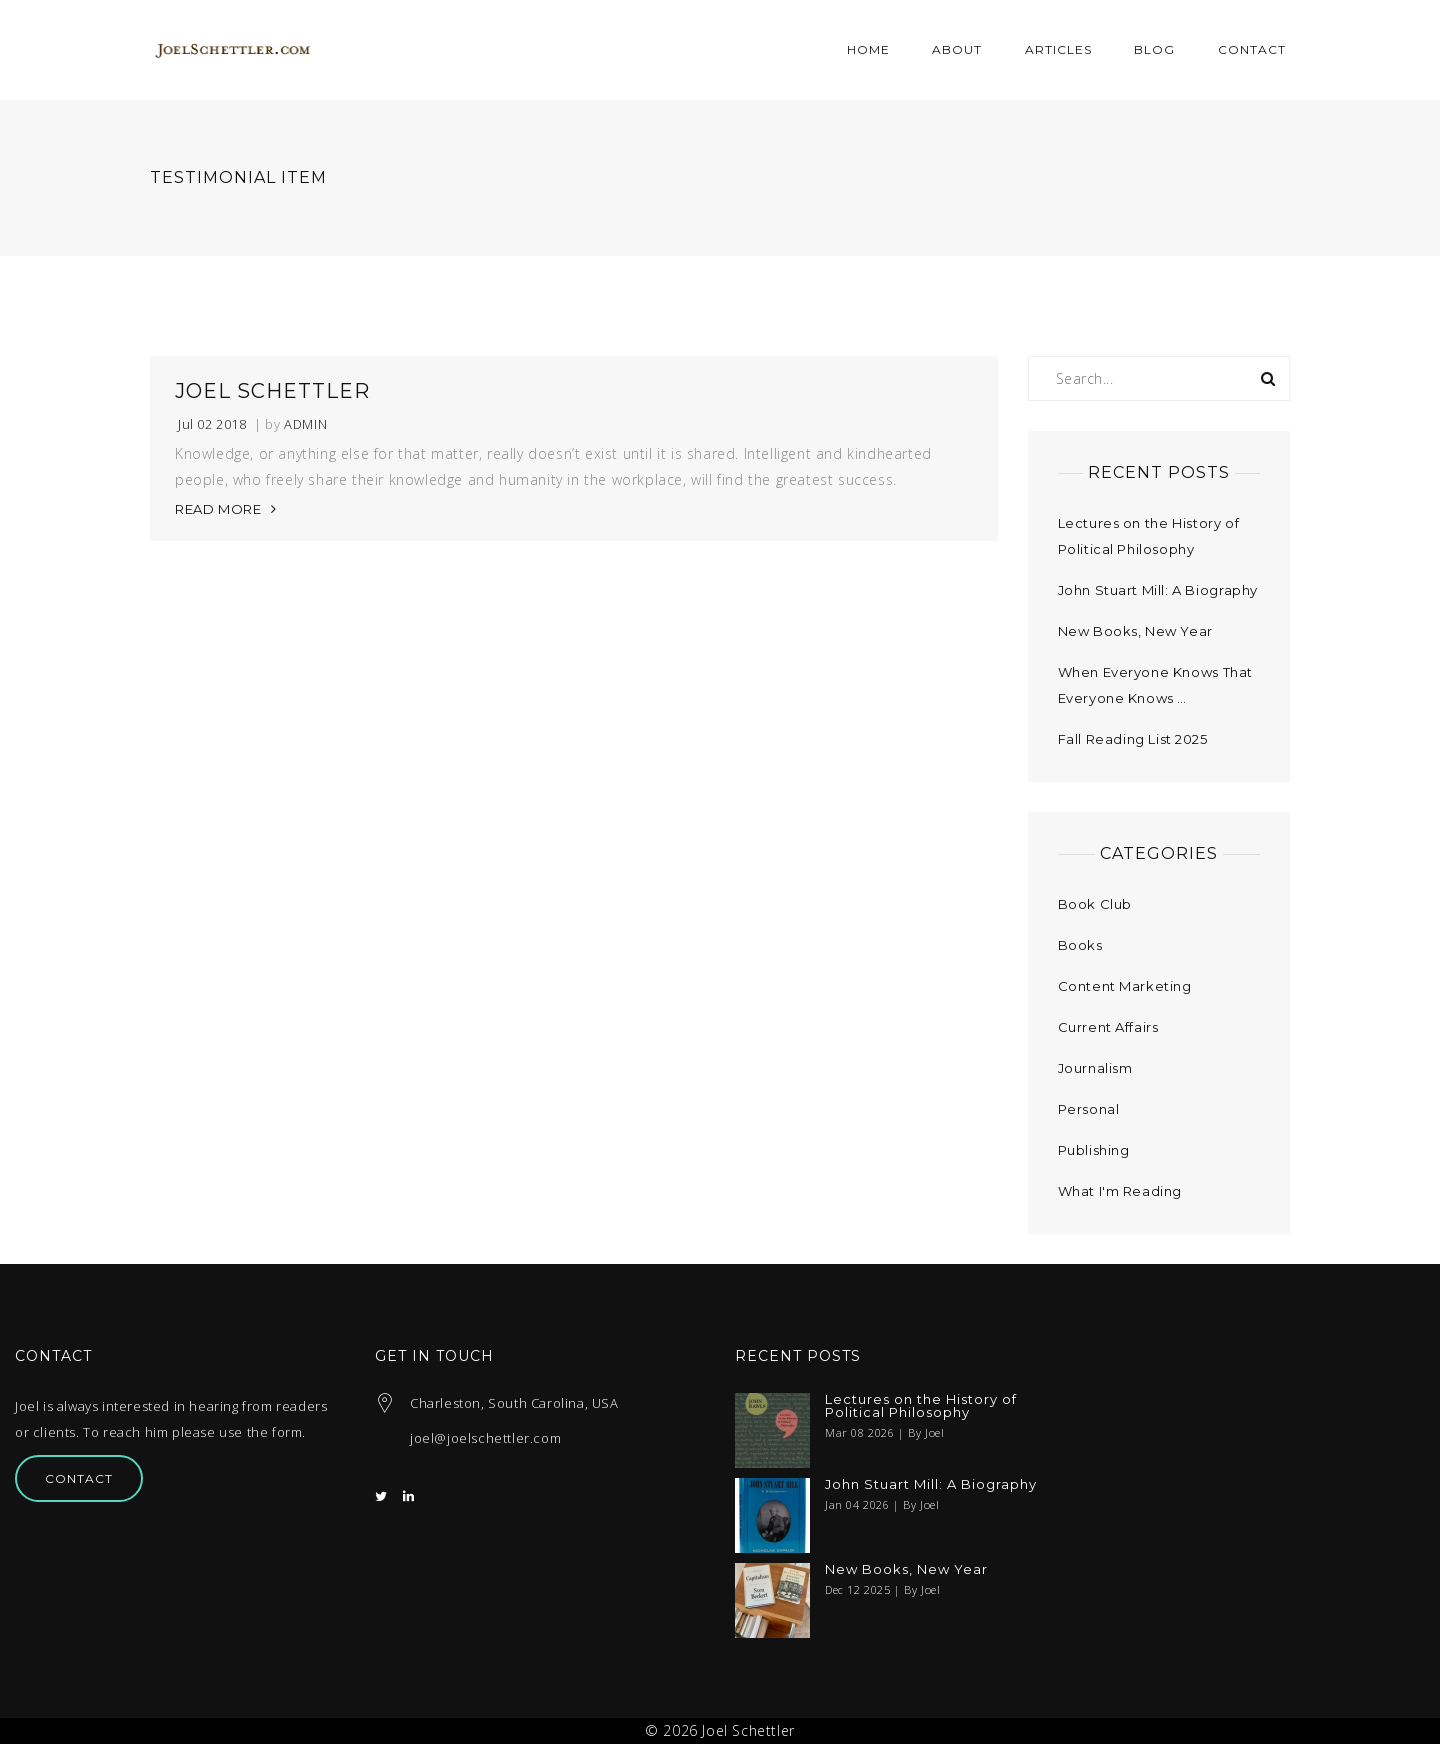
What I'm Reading (1120, 1191)
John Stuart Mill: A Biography (1158, 590)
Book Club (1095, 904)
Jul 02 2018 (212, 424)
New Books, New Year (1135, 631)
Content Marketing (1125, 986)
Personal (1089, 1109)
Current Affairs (1108, 1027)
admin (305, 424)
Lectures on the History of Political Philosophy (921, 1406)
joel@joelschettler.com (485, 1438)
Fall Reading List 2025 (1133, 739)
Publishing (1094, 1150)
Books (1080, 945)
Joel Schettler (272, 391)
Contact (79, 1478)
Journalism (1095, 1068)
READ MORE (218, 509)
